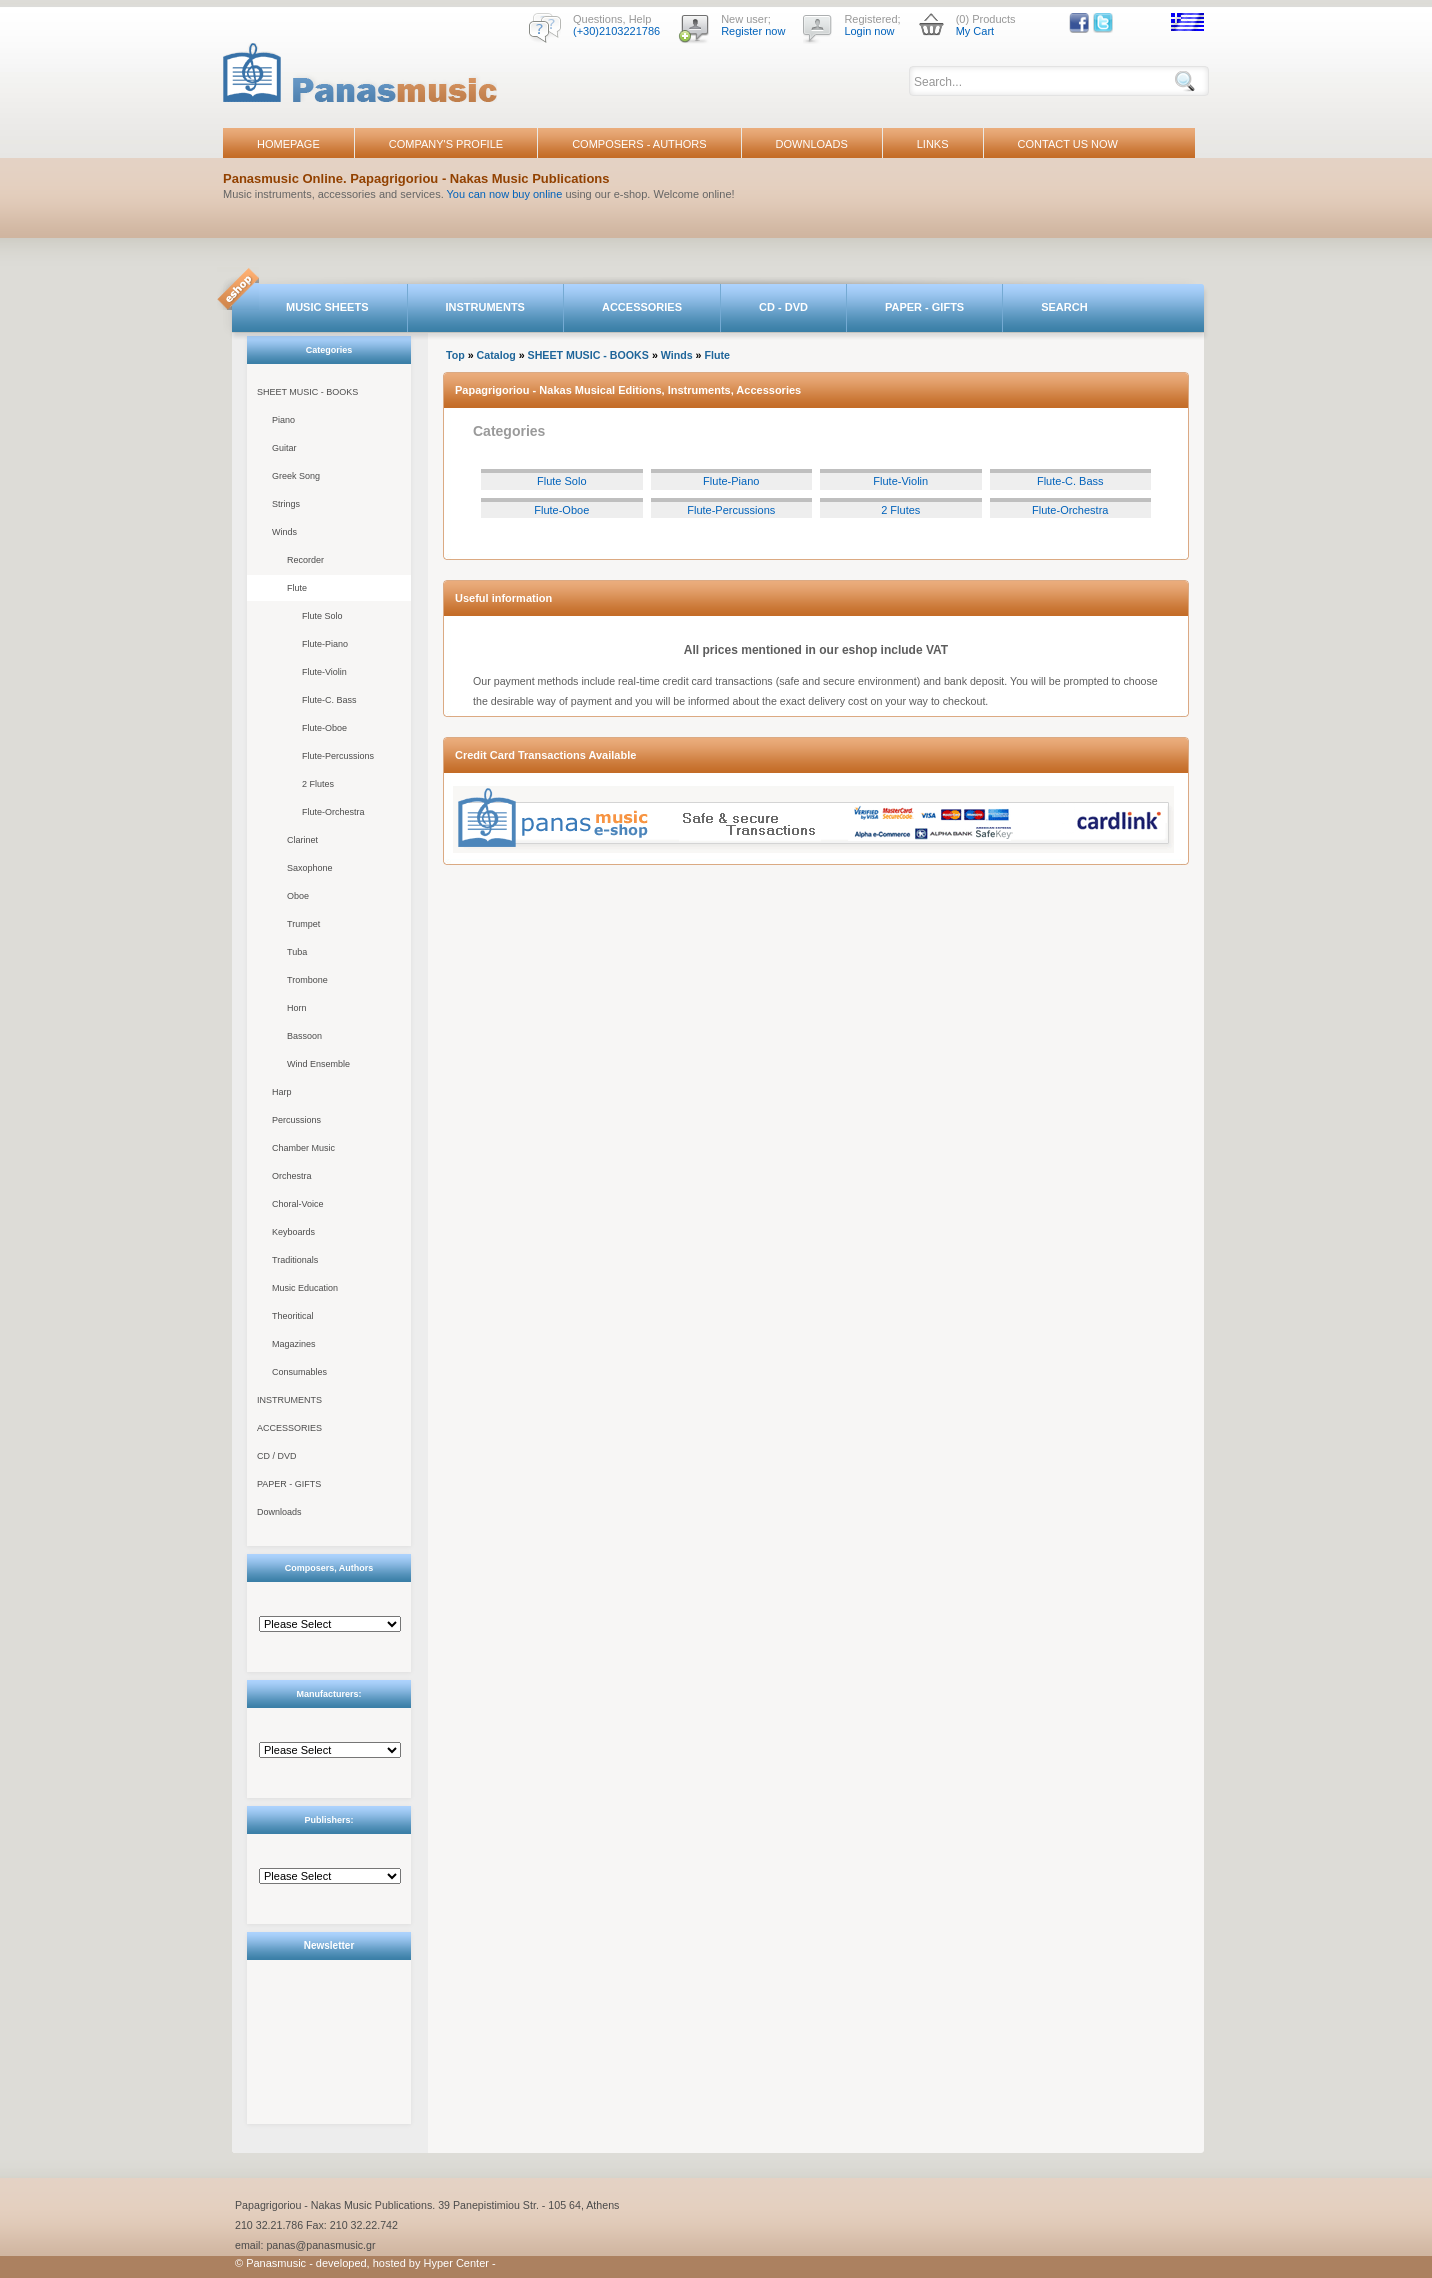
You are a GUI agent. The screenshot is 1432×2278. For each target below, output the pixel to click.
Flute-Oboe (324, 728)
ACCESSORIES (642, 307)
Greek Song (296, 476)
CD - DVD (783, 307)
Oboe (298, 896)
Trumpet (303, 924)
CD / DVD (277, 1456)
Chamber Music (303, 1148)
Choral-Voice (298, 1204)
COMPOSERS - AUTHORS (639, 144)
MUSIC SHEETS (327, 307)
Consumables (299, 1372)
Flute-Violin (324, 672)
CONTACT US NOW (1068, 144)
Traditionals (295, 1260)
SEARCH (1064, 307)
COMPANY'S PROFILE (446, 144)
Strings (286, 504)
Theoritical (293, 1316)
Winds (284, 532)
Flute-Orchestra (333, 812)
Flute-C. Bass (329, 700)
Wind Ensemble (318, 1064)
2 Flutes (318, 784)
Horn (297, 1008)
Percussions (296, 1120)
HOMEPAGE (288, 144)
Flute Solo (322, 616)
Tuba (297, 952)
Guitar (284, 448)
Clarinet (302, 840)
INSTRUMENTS (485, 307)
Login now (869, 31)
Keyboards (293, 1232)
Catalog (496, 355)
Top (455, 355)
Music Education (305, 1288)
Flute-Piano (325, 644)
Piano (283, 420)
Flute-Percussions (338, 756)
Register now (753, 31)
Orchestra (292, 1176)
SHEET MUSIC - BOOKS (307, 392)
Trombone (307, 980)
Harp (282, 1092)
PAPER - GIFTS (924, 307)
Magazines (294, 1344)
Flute (297, 588)
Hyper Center (456, 2263)
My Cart (975, 31)
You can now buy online (505, 194)
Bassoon (304, 1036)
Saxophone (310, 868)
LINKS (933, 144)
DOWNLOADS (812, 144)
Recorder (305, 560)
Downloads (279, 1512)
